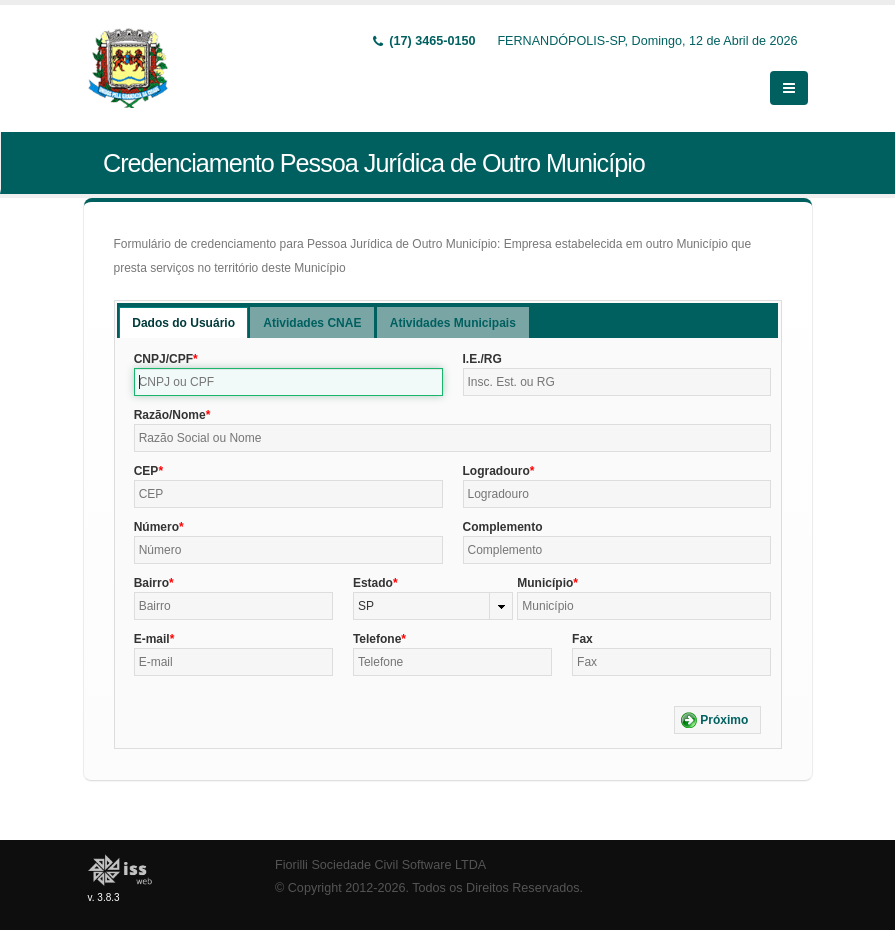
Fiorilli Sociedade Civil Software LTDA (380, 865)
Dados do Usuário (183, 323)
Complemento (503, 527)
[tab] (183, 322)
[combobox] (433, 606)
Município (545, 583)
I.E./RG (482, 359)
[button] (717, 720)
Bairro (151, 583)
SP (366, 606)
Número (156, 527)
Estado (373, 583)
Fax (582, 639)
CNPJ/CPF (163, 359)
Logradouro (496, 471)
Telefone (377, 639)
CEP (146, 471)
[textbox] (288, 382)
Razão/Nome (170, 415)
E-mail (152, 639)
